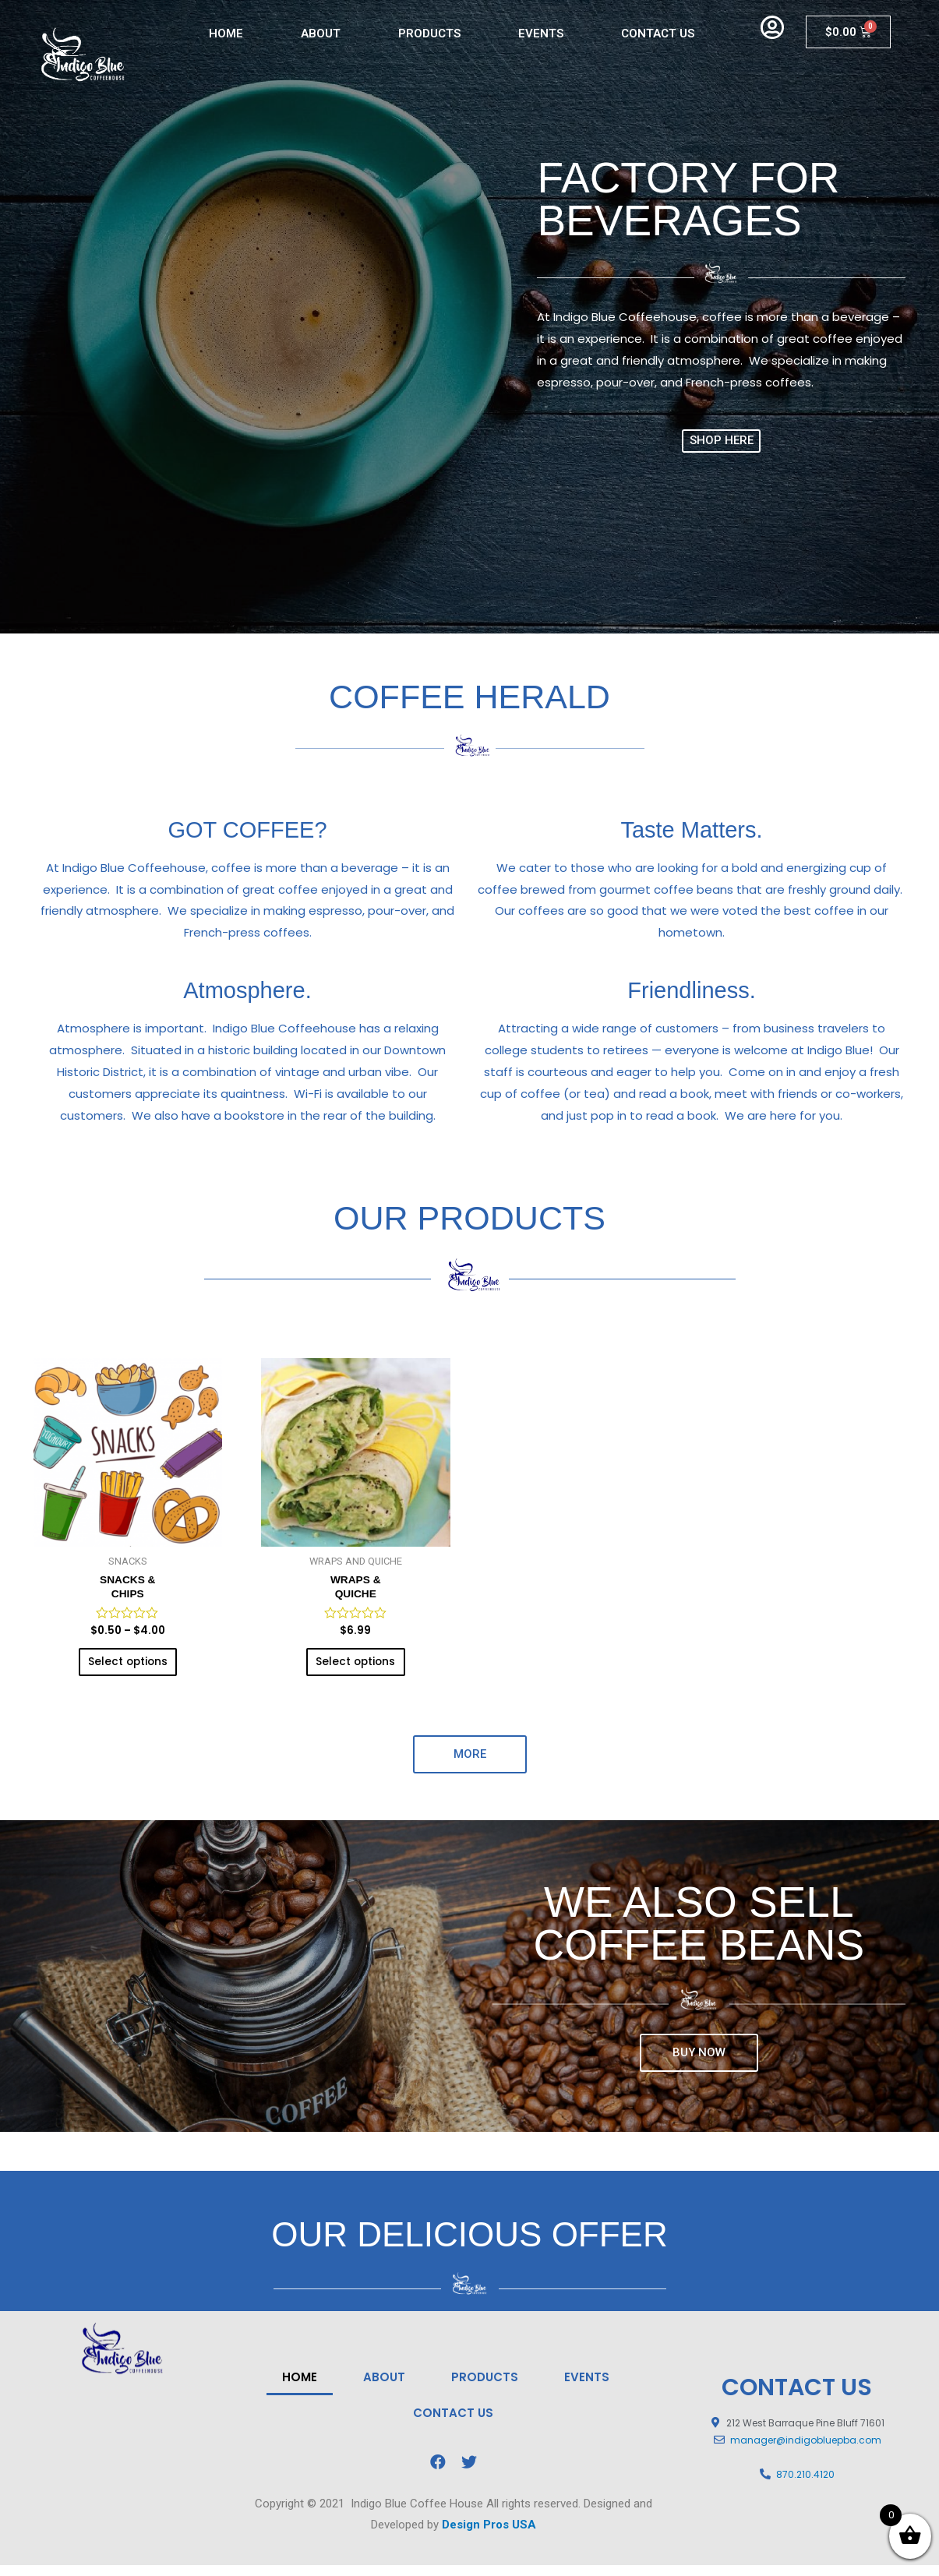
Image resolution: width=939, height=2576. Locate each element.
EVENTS (540, 33)
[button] (721, 441)
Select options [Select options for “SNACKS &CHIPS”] (127, 1669)
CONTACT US (657, 33)
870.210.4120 (805, 2485)
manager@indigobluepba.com (805, 2451)
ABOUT (321, 33)
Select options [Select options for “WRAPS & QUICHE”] (355, 1669)
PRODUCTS (429, 33)
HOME (226, 33)
